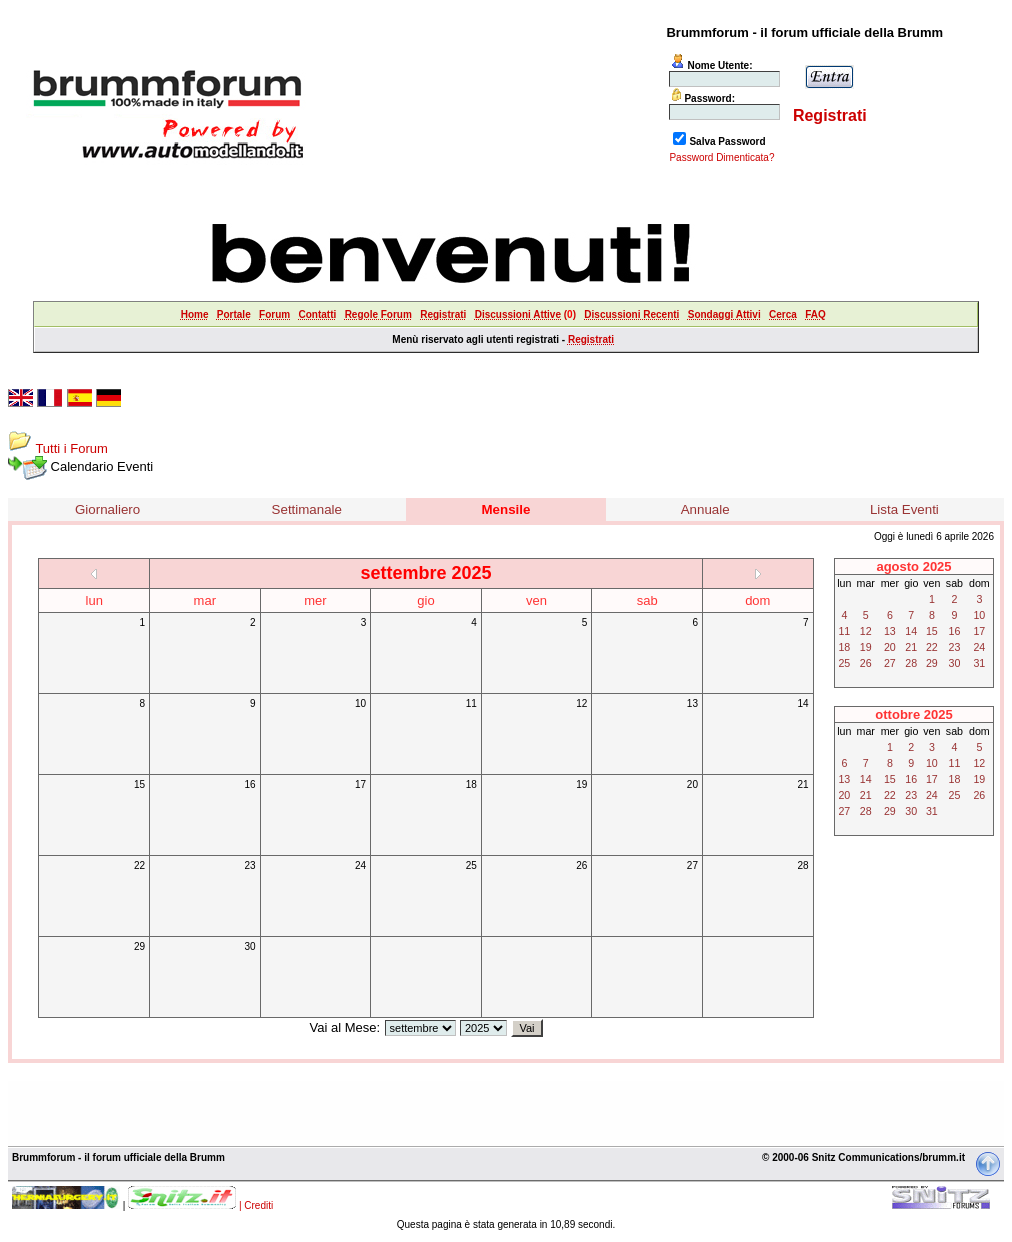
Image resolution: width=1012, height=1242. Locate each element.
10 (360, 703)
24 (360, 865)
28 (802, 865)
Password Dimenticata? (721, 157)
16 (249, 784)
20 (692, 784)
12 (581, 703)
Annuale (705, 509)
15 (139, 784)
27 (692, 865)
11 (471, 703)
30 (249, 946)
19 (581, 784)
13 (692, 703)
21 (802, 784)
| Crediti (256, 1205)
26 (581, 865)
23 (249, 865)
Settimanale (307, 509)
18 (471, 784)
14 (802, 703)
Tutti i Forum (71, 448)
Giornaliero (107, 509)
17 (360, 784)
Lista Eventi (904, 509)
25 (471, 865)
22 (139, 865)
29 (139, 946)
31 (979, 663)
